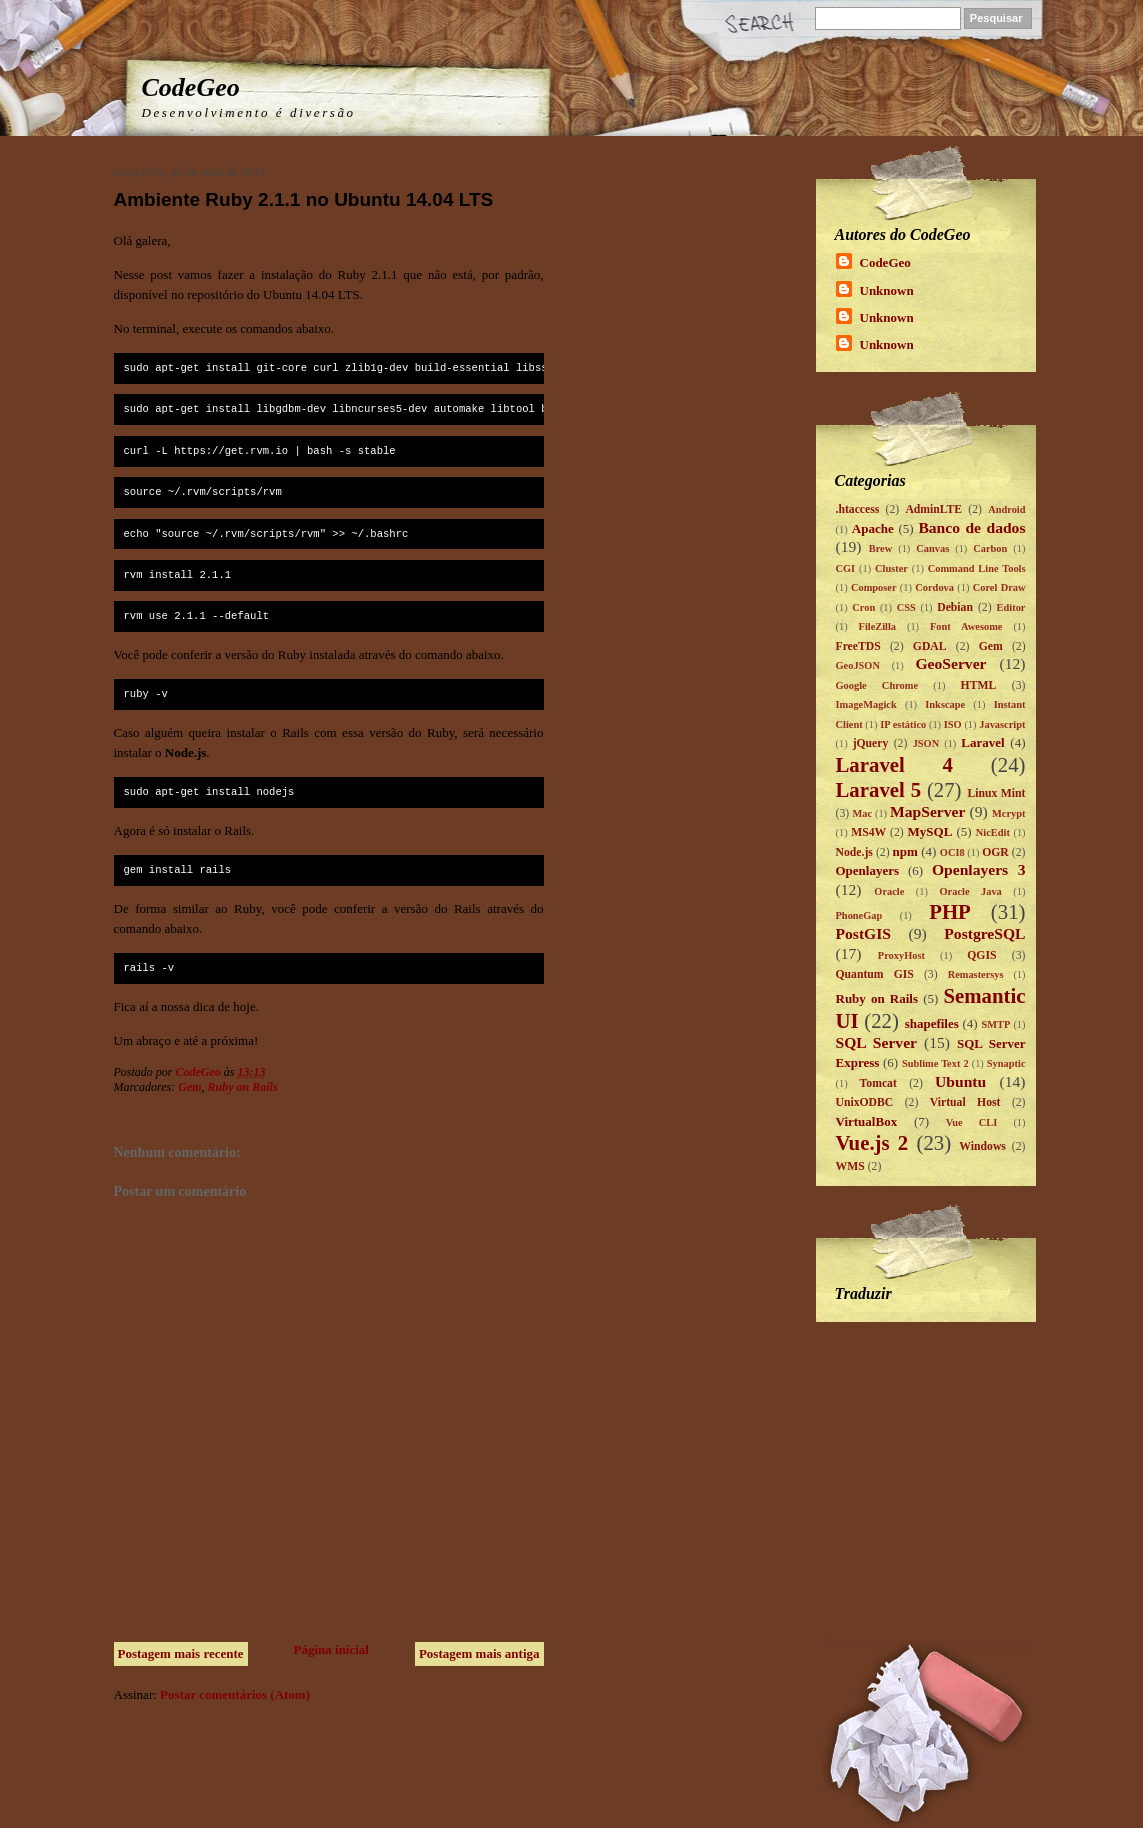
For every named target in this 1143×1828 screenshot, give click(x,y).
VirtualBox (867, 1121)
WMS (850, 1166)
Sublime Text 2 (935, 1063)
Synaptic (1006, 1063)
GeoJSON (858, 665)
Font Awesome (966, 626)
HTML (979, 685)
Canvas (932, 548)
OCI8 (952, 852)
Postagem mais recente (181, 1653)
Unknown (887, 290)
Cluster (891, 568)
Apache (873, 528)
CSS (906, 607)
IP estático (903, 724)
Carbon (990, 548)
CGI (846, 568)
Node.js (854, 852)
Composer (874, 587)
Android (1006, 509)
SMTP (995, 1024)
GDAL (930, 646)
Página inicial (331, 1649)
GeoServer (950, 663)
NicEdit (993, 832)
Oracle (889, 891)
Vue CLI (972, 1122)
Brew (880, 548)
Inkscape (945, 704)
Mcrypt (1008, 813)
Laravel (982, 742)
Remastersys (976, 974)
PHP (950, 911)
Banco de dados (971, 527)
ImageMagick (866, 704)
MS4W (868, 832)
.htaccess (858, 509)
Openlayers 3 (979, 869)
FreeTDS (858, 646)
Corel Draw (999, 587)
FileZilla (878, 626)
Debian (955, 607)
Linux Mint (996, 793)
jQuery (871, 743)
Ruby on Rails (243, 1087)
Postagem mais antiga (479, 1653)
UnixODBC (865, 1102)
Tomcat (878, 1083)
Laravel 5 (879, 789)
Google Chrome (877, 685)
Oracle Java (971, 891)
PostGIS (863, 933)
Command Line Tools (977, 568)
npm (905, 851)
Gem (189, 1087)
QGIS (981, 955)
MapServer (927, 811)
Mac (862, 813)
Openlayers (868, 870)
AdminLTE (933, 509)
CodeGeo (191, 87)
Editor (1011, 607)
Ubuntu (960, 1081)
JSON (926, 743)
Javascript (1002, 724)
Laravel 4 (895, 764)
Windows (982, 1146)
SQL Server (877, 1042)
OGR (995, 852)
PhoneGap (859, 915)
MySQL (930, 831)
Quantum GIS (875, 974)
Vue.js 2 (872, 1142)
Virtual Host (965, 1102)
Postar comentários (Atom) (235, 1694)
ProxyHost (901, 955)
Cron (863, 607)
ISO (953, 724)
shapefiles (932, 1023)
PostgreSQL (984, 933)
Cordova (934, 587)
